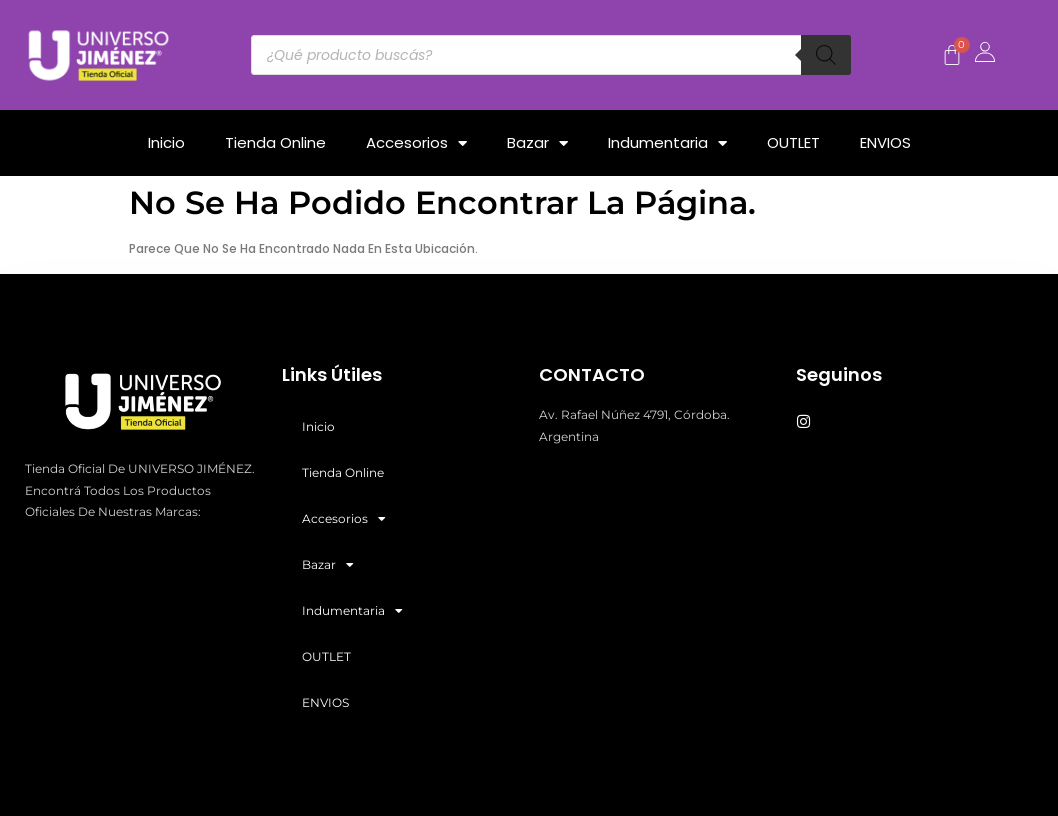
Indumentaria (667, 143)
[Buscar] (826, 55)
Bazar (537, 143)
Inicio (166, 142)
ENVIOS (885, 142)
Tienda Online (275, 142)
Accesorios (416, 143)
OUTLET (793, 142)
